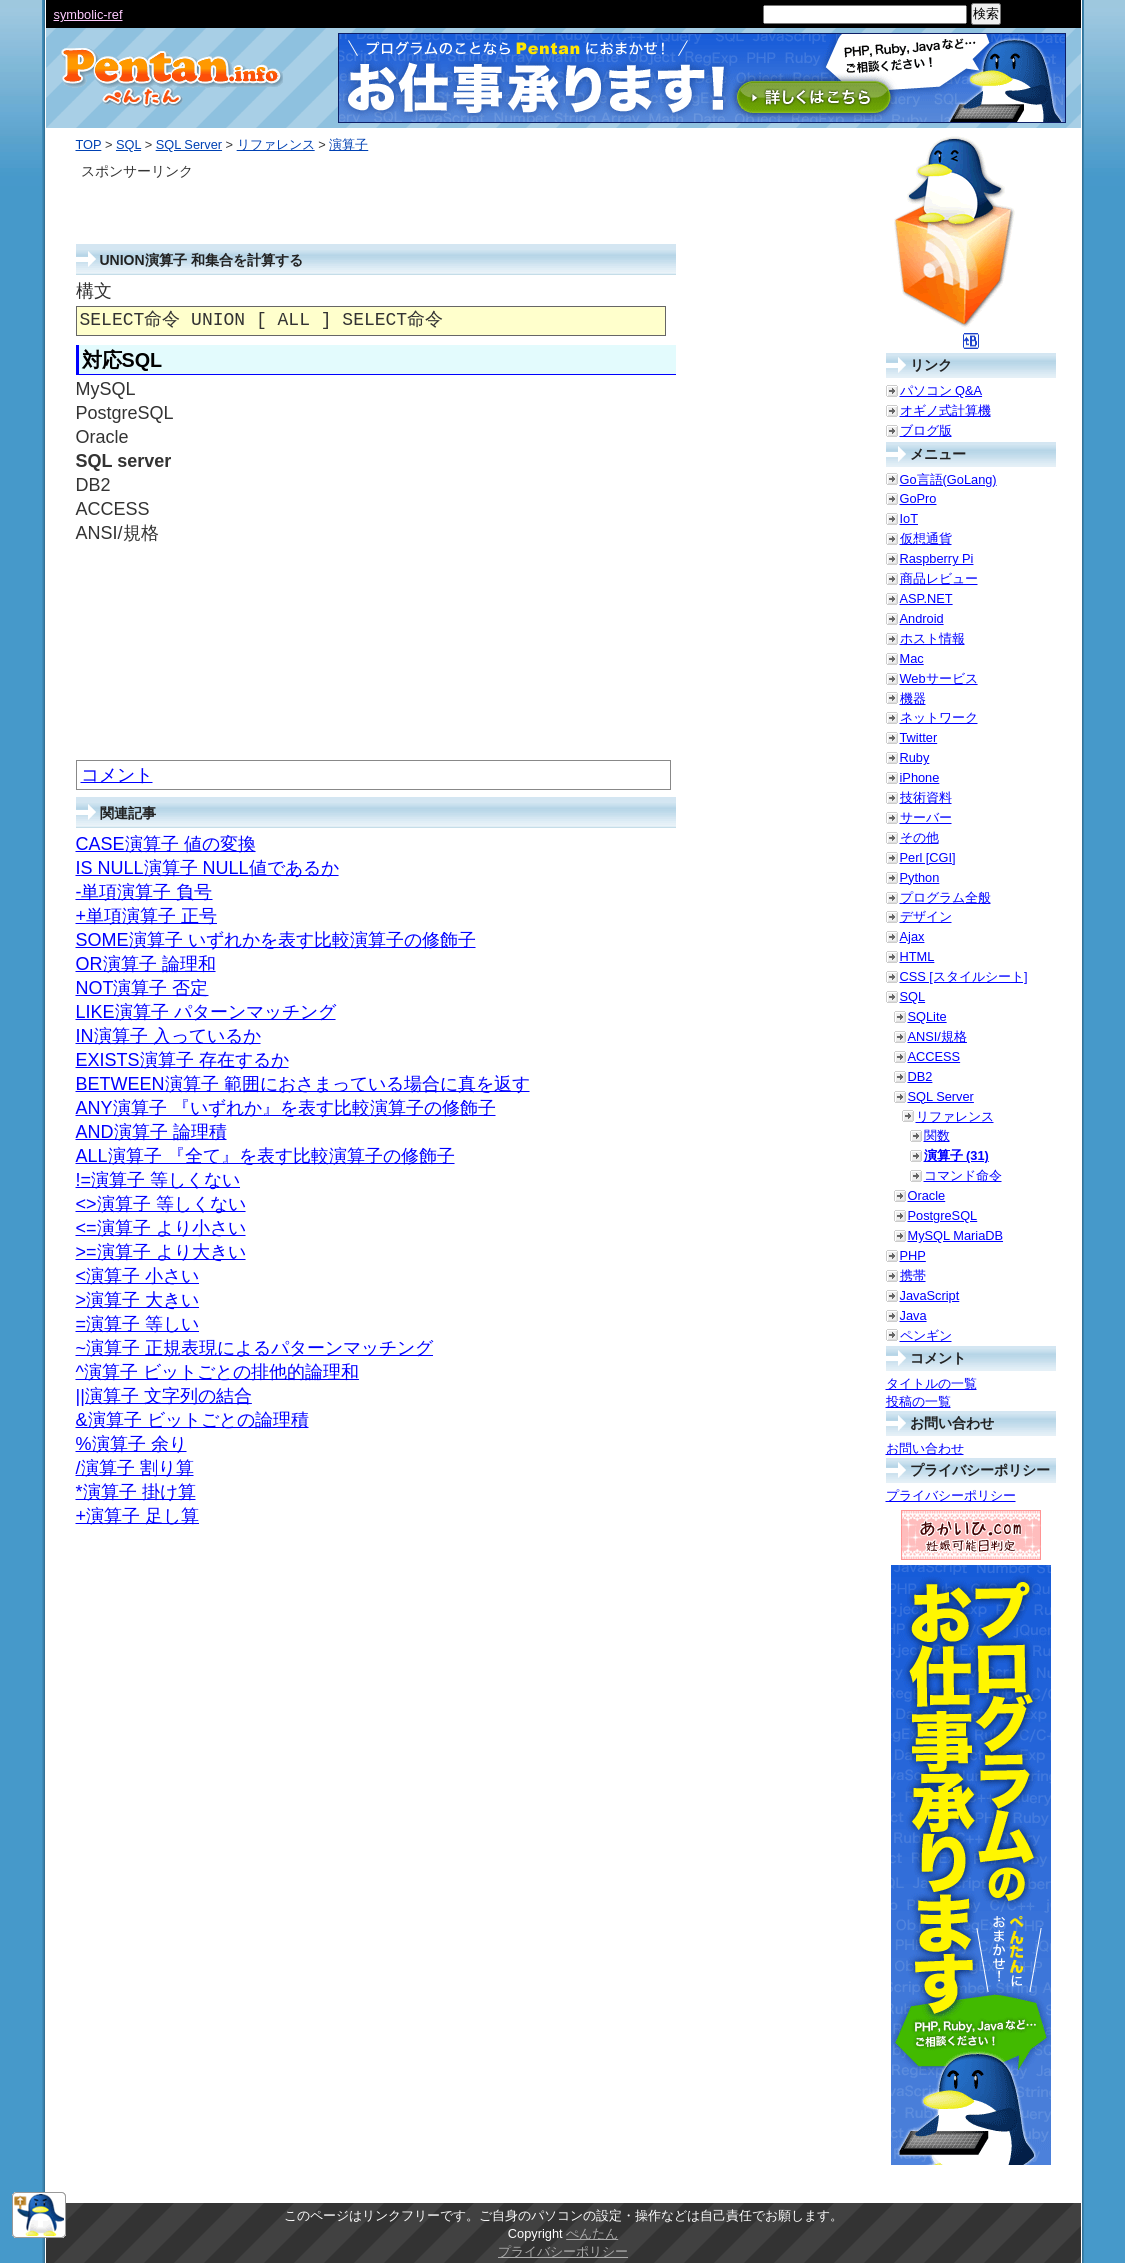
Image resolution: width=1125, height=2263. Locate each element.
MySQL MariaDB (956, 1235)
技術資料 (926, 797)
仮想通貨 (926, 538)
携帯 (913, 1275)
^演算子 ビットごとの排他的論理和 (217, 1372)
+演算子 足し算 (138, 1516)
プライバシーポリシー (951, 1495)
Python (920, 877)
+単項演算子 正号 (147, 916)
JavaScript (930, 1295)
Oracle (927, 1195)
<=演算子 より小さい (161, 1228)
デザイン (926, 916)
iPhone (920, 777)
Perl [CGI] (928, 857)
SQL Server (189, 144)
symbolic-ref (88, 14)
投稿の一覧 (918, 1401)
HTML (917, 956)
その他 (919, 837)
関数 (937, 1135)
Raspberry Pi (937, 558)
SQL (128, 144)
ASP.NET (926, 598)
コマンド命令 (963, 1175)
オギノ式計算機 (945, 410)
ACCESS (934, 1056)
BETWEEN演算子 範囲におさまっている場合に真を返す (303, 1084)
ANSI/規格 (937, 1036)
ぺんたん (592, 2233)
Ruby (915, 757)
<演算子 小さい (138, 1276)
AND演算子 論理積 (151, 1132)
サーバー (926, 817)
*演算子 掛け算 (136, 1492)
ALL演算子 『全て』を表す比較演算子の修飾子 (265, 1156)
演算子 (348, 144)
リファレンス (276, 144)
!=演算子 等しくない (158, 1180)
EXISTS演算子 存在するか (182, 1060)
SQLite (927, 1016)
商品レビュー (939, 578)
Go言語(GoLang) (948, 479)
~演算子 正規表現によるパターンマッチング (255, 1348)
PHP (913, 1255)
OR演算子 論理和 (146, 964)
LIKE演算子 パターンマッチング (206, 1012)
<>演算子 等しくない (161, 1204)
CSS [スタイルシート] (964, 976)
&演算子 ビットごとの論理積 (192, 1420)
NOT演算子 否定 (142, 988)
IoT (909, 518)
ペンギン (926, 1335)
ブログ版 (926, 430)
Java (913, 1315)
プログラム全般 (945, 897)
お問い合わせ (925, 1448)
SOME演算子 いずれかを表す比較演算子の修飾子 (276, 940)
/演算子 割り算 (135, 1468)
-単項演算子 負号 (144, 892)
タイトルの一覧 (931, 1383)
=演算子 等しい (138, 1324)
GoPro (918, 498)
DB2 (920, 1076)
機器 (913, 698)
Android (922, 618)
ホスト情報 (932, 638)
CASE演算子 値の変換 (166, 844)
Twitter (919, 737)
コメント (117, 775)
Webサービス (939, 678)
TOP (89, 144)
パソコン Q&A (941, 390)
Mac (912, 658)
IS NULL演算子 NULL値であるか (207, 868)
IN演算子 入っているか (168, 1036)
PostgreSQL (943, 1215)
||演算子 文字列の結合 (164, 1396)
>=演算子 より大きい (161, 1252)
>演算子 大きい (138, 1300)
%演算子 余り (131, 1444)
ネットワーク (939, 717)
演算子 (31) (956, 1155)
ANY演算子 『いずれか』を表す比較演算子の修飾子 (286, 1108)
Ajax (912, 936)
